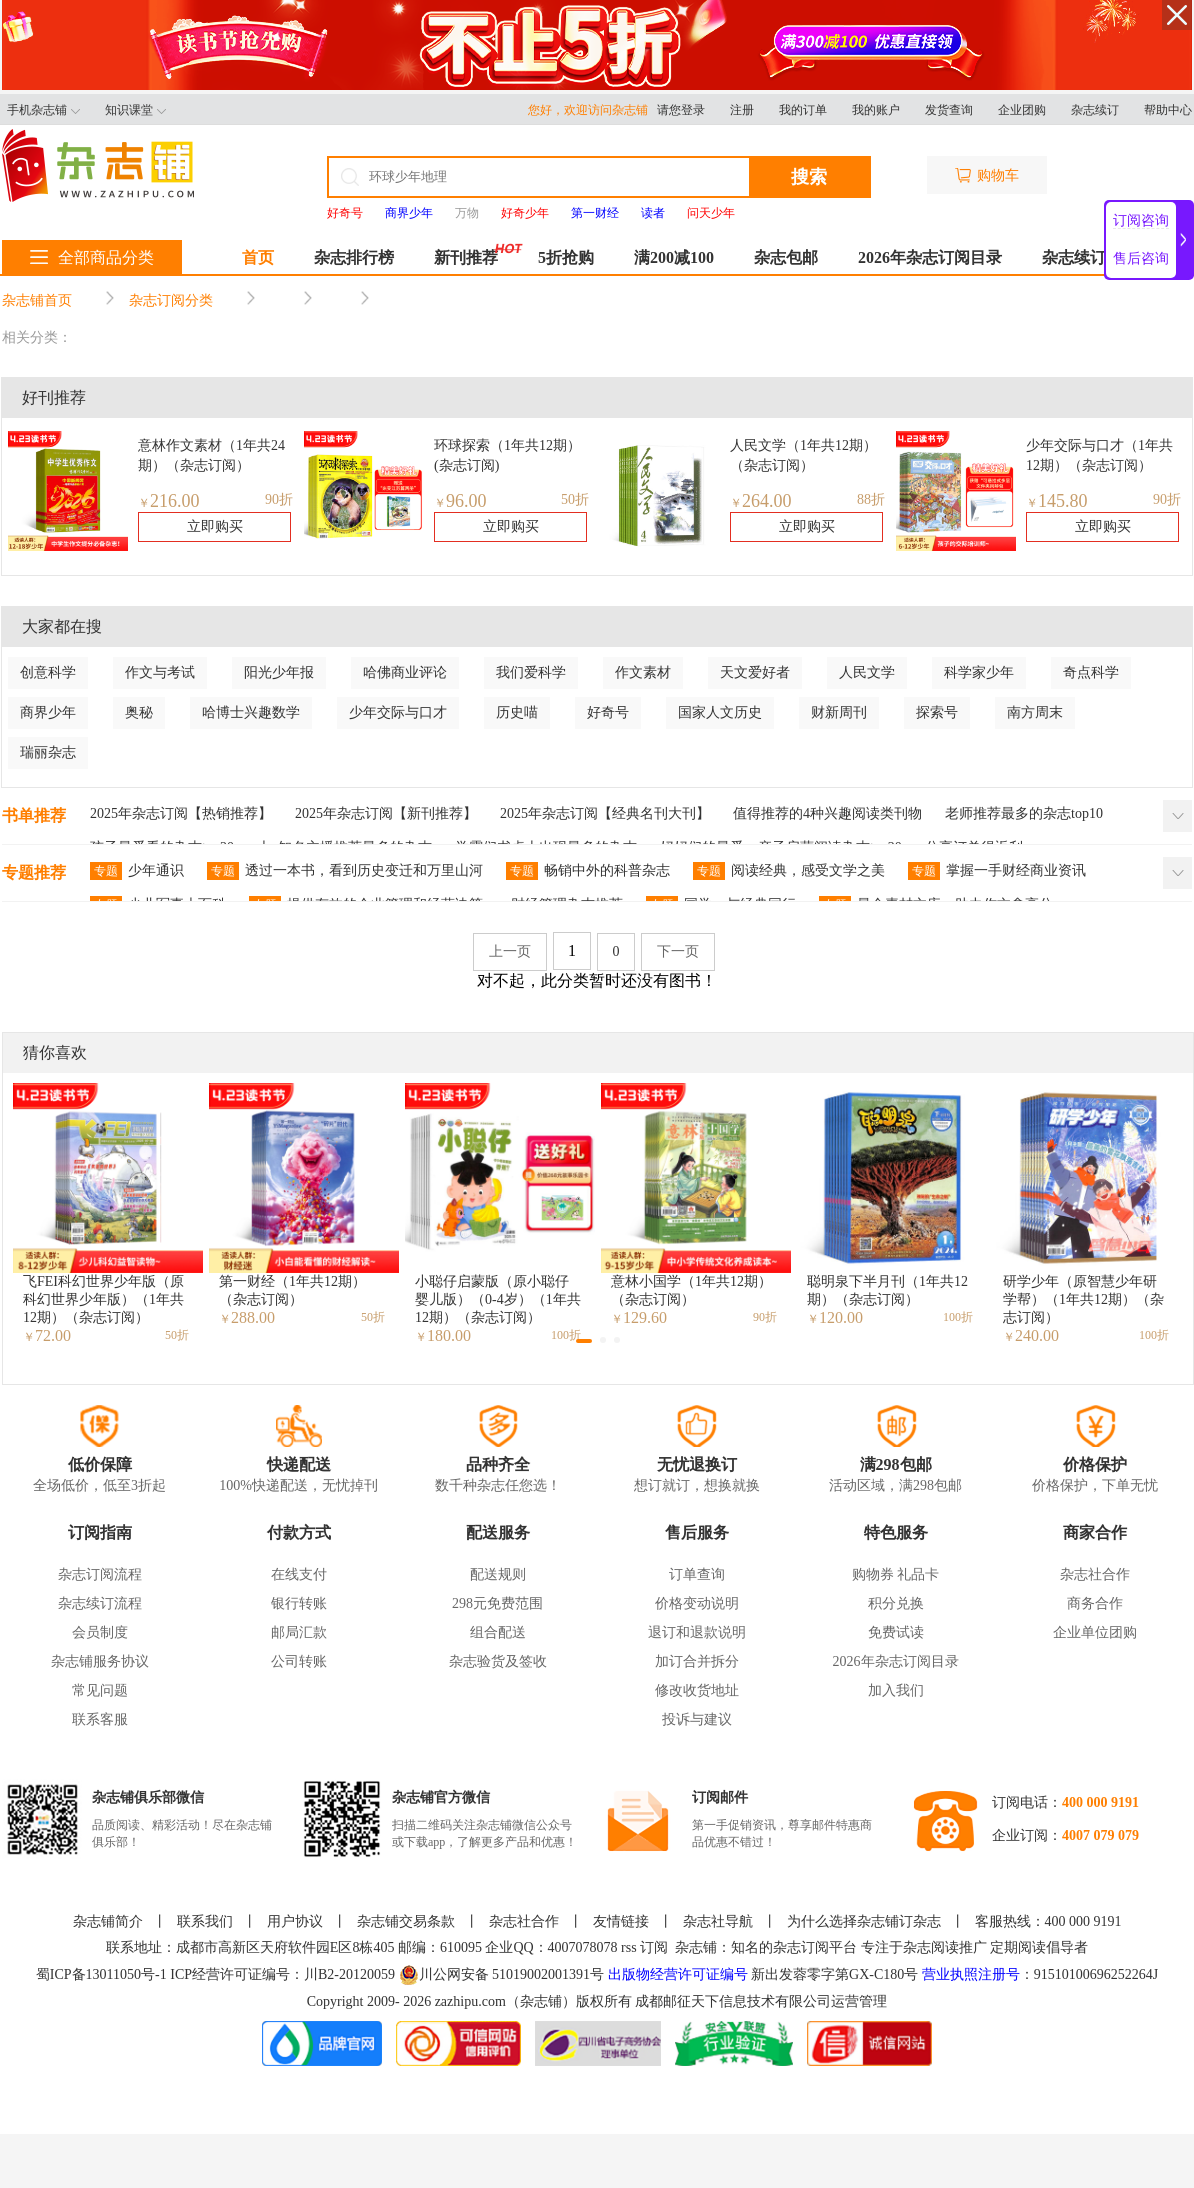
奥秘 (139, 712)
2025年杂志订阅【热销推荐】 (181, 813)
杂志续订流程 (100, 1603)
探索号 (937, 712)
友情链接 (621, 1921)
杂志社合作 (1095, 1574)
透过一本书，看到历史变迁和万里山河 (345, 871)
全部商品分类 (92, 257)
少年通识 (137, 871)
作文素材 (643, 672)
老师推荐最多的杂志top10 (1024, 813)
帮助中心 (1168, 110)
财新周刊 (839, 712)
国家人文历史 (720, 712)
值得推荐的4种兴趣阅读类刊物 (827, 813)
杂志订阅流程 (100, 1574)
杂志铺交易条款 (406, 1921)
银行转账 (299, 1603)
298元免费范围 (497, 1603)
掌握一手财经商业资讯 (997, 871)
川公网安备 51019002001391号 (502, 1975)
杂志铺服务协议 (100, 1661)
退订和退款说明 (697, 1632)
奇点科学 (1091, 672)
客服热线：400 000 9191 (1048, 1921)
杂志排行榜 (354, 257)
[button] (584, 1341)
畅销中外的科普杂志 (588, 871)
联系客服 (100, 1719)
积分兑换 (896, 1603)
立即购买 (215, 526)
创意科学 (48, 672)
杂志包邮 (786, 257)
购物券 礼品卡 (896, 1574)
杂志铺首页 (37, 300)
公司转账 (299, 1661)
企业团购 (1022, 110)
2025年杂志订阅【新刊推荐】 (386, 813)
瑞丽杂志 (48, 752)
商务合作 (1095, 1603)
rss (629, 1947)
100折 (958, 1317)
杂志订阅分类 (171, 300)
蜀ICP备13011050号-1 (103, 1974)
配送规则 (498, 1574)
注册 (742, 110)
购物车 (987, 175)
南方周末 (1035, 712)
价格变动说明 (697, 1603)
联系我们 (205, 1921)
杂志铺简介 (108, 1921)
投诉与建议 (697, 1719)
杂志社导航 (718, 1921)
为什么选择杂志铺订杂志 (864, 1921)
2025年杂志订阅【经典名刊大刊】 (605, 813)
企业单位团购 (1095, 1632)
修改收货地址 (697, 1690)
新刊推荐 (466, 257)
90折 (279, 499)
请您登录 (681, 110)
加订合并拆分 (697, 1661)
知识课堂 (135, 110)
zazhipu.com (470, 2001)
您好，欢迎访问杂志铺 (592, 110)
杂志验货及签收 (498, 1661)
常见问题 (100, 1690)
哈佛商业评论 (405, 672)
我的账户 (876, 110)
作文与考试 (160, 672)
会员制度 (100, 1632)
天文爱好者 (755, 672)
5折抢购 (566, 257)
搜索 (809, 177)
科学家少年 (979, 672)
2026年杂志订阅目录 (930, 257)
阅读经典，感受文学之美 (789, 871)
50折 (575, 499)
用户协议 (295, 1921)
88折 (871, 499)
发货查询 (949, 110)
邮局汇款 (299, 1632)
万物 (467, 213)
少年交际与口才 (398, 712)
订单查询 (697, 1574)
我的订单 (803, 110)
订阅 (654, 1947)
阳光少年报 (279, 672)
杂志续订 (1095, 110)
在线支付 (299, 1574)
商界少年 (48, 712)
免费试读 (896, 1632)
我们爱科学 (531, 672)
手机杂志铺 (43, 110)
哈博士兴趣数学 (251, 712)
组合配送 (498, 1632)
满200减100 (674, 257)
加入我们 (896, 1690)
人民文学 (867, 672)
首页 (258, 257)
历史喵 (517, 712)
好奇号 (608, 712)
